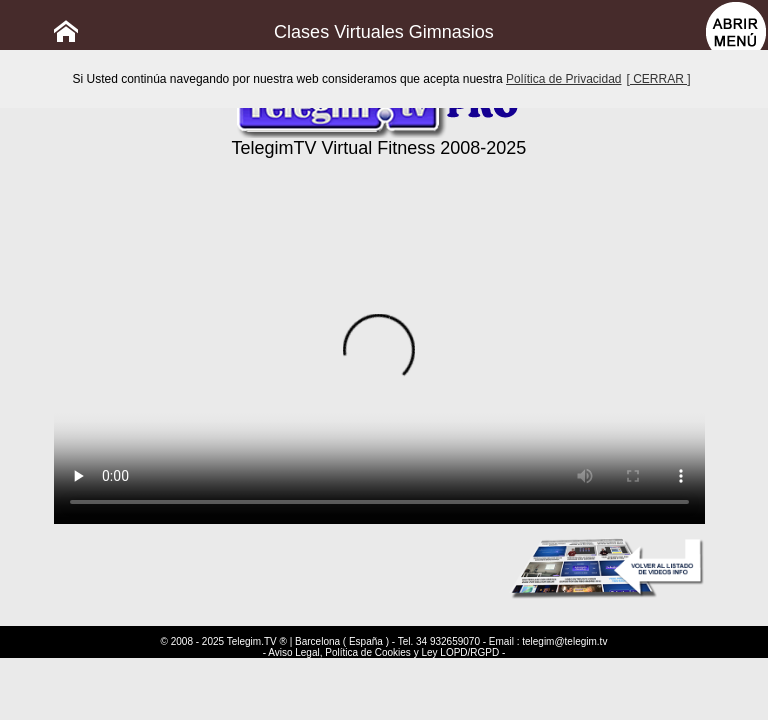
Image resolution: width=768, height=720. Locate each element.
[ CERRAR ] (659, 79)
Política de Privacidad (563, 79)
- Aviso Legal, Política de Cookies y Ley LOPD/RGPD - (384, 652)
